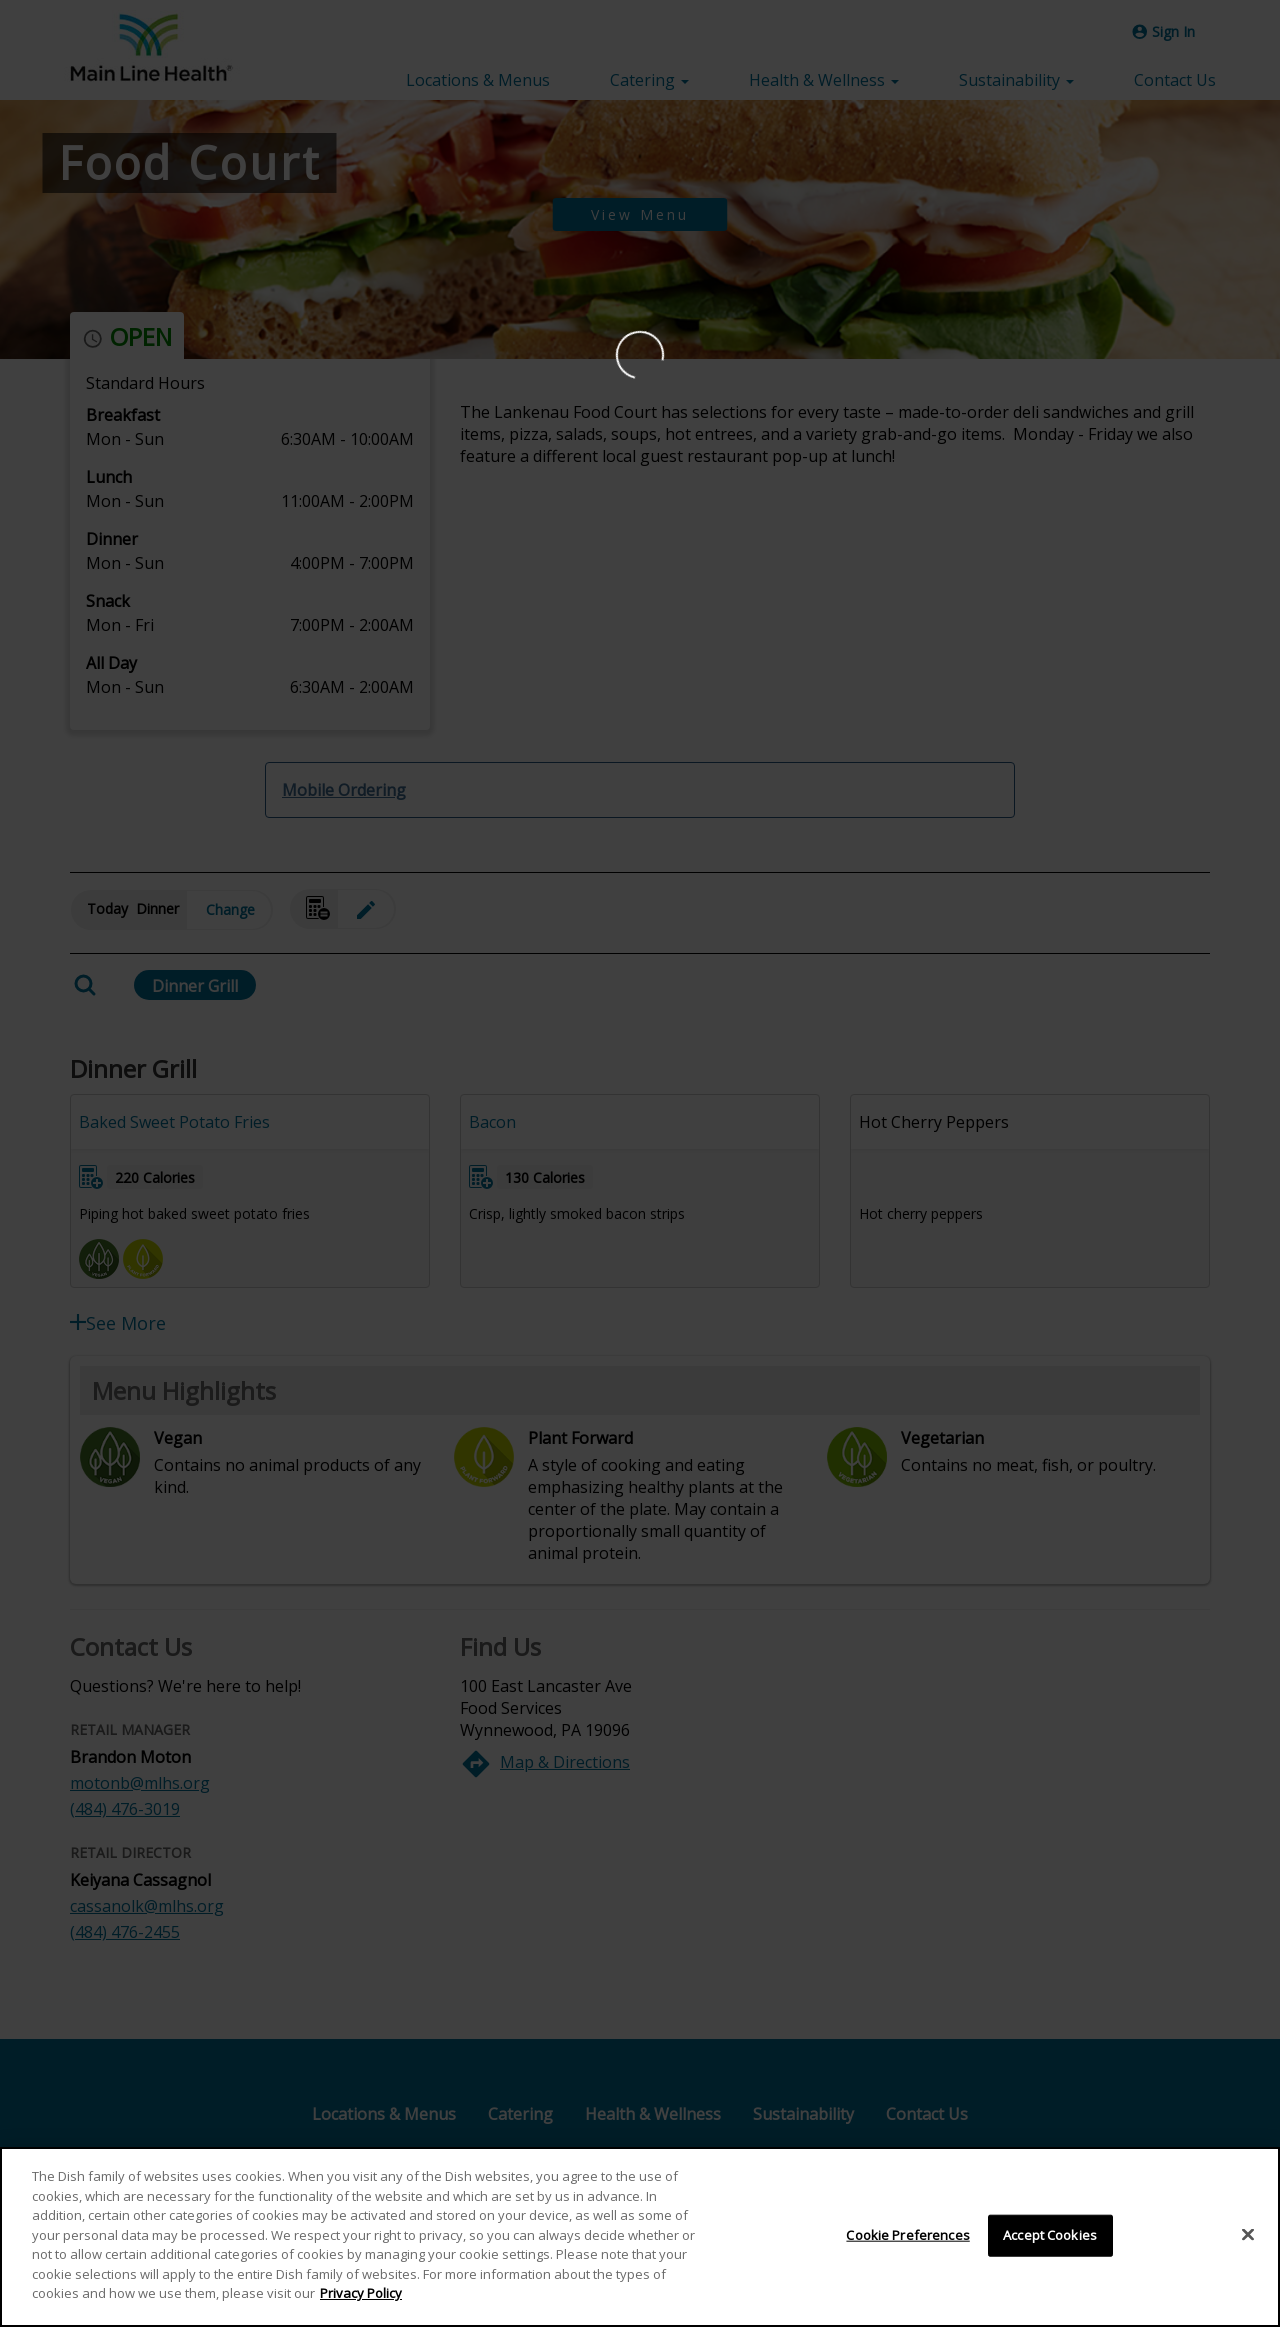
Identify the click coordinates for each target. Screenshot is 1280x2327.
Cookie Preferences (907, 2241)
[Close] (1248, 2241)
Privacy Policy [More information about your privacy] (361, 2300)
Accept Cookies (1050, 2241)
